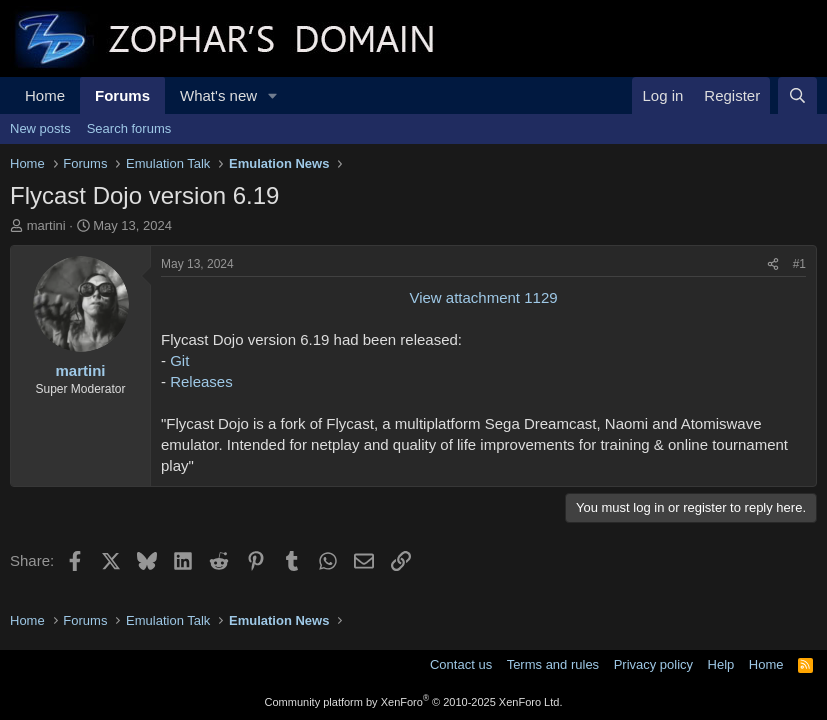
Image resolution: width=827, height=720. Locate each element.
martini (46, 225)
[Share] (773, 264)
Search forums (129, 128)
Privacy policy (653, 664)
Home (45, 95)
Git (179, 360)
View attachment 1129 (483, 297)
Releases (201, 381)
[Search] (797, 95)
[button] (273, 95)
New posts (40, 128)
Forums (122, 95)
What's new (218, 95)
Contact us (461, 664)
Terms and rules (553, 664)
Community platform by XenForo (414, 702)
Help (721, 664)
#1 (799, 264)
